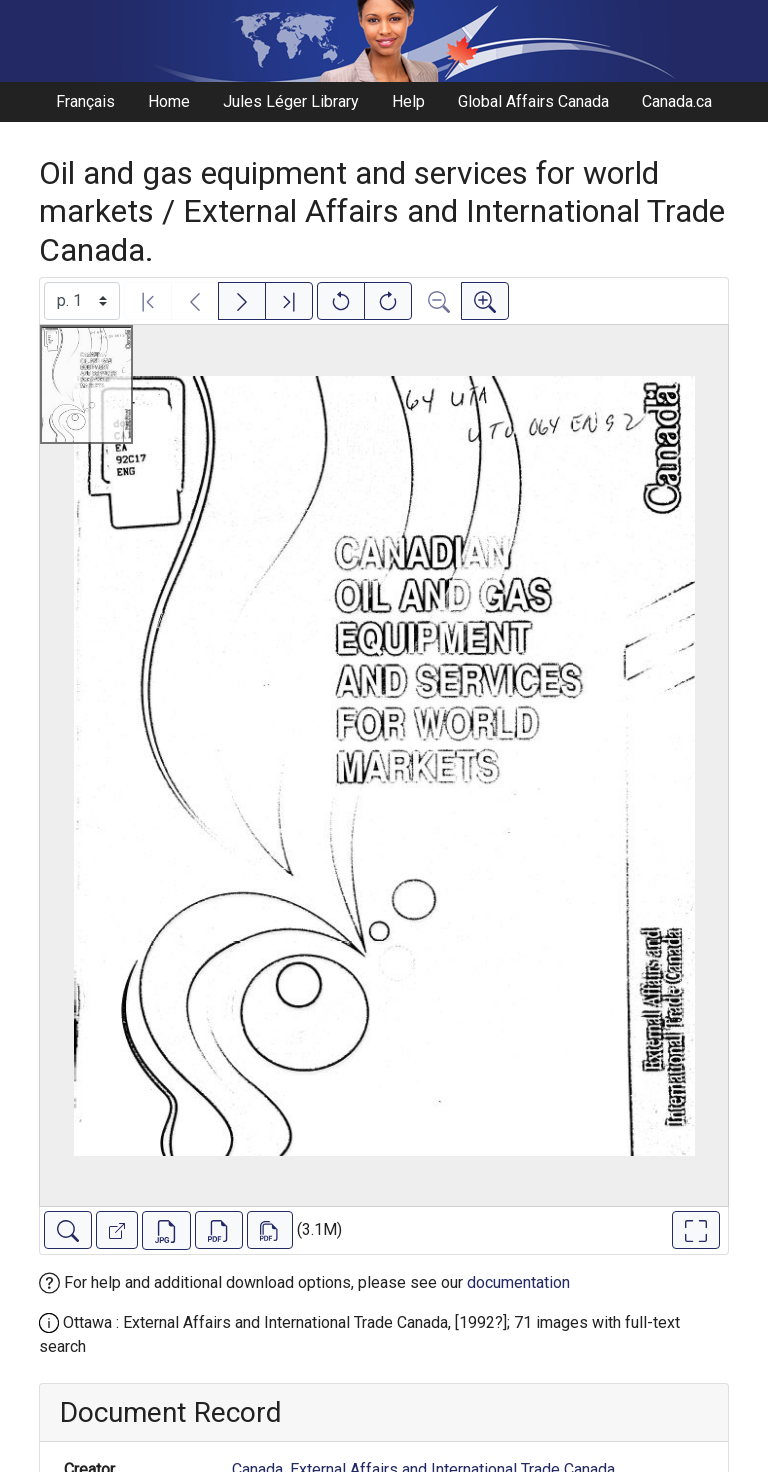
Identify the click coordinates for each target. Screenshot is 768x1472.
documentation (518, 1282)
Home (169, 101)
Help (408, 101)
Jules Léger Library (291, 101)
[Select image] (82, 301)
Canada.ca (677, 101)
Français (85, 101)
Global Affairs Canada (533, 101)
